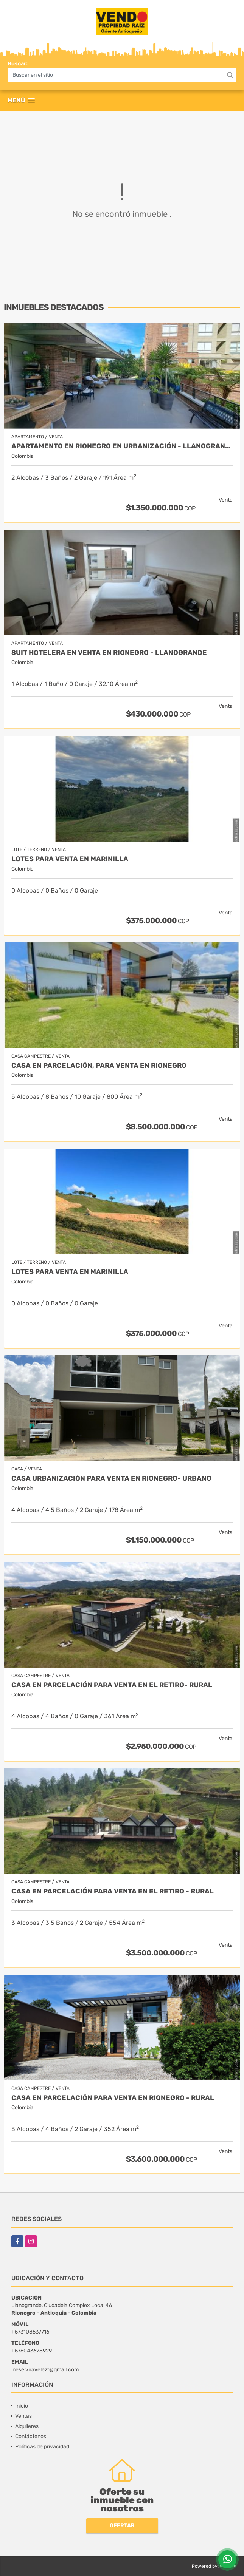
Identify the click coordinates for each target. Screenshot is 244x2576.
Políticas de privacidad (42, 2446)
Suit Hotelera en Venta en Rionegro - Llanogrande (109, 653)
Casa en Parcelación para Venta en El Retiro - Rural (112, 1891)
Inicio (21, 2406)
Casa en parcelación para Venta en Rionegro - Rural (112, 2098)
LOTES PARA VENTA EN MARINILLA (69, 859)
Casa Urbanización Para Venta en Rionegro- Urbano (111, 1479)
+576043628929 (31, 2350)
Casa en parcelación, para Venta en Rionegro (98, 1066)
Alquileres (27, 2426)
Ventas (23, 2416)
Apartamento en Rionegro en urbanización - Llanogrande (122, 446)
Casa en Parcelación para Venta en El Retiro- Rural (111, 1685)
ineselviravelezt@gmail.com (45, 2369)
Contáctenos (30, 2436)
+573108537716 (30, 2332)
